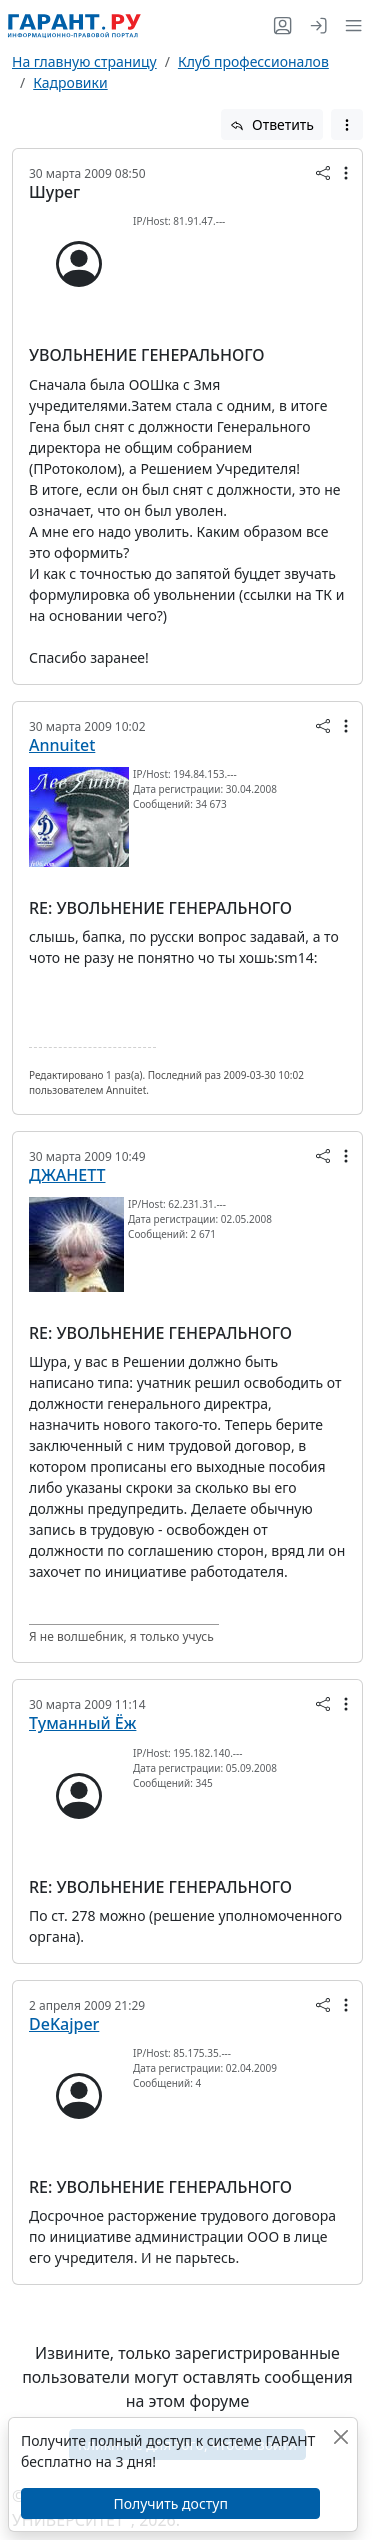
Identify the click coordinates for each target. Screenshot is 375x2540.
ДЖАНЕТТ (67, 1175)
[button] (349, 25)
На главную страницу (84, 61)
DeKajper (64, 2024)
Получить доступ (170, 2503)
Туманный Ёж (82, 1723)
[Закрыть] (340, 2436)
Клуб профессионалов (253, 61)
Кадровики (70, 82)
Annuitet (62, 745)
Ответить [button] (272, 124)
